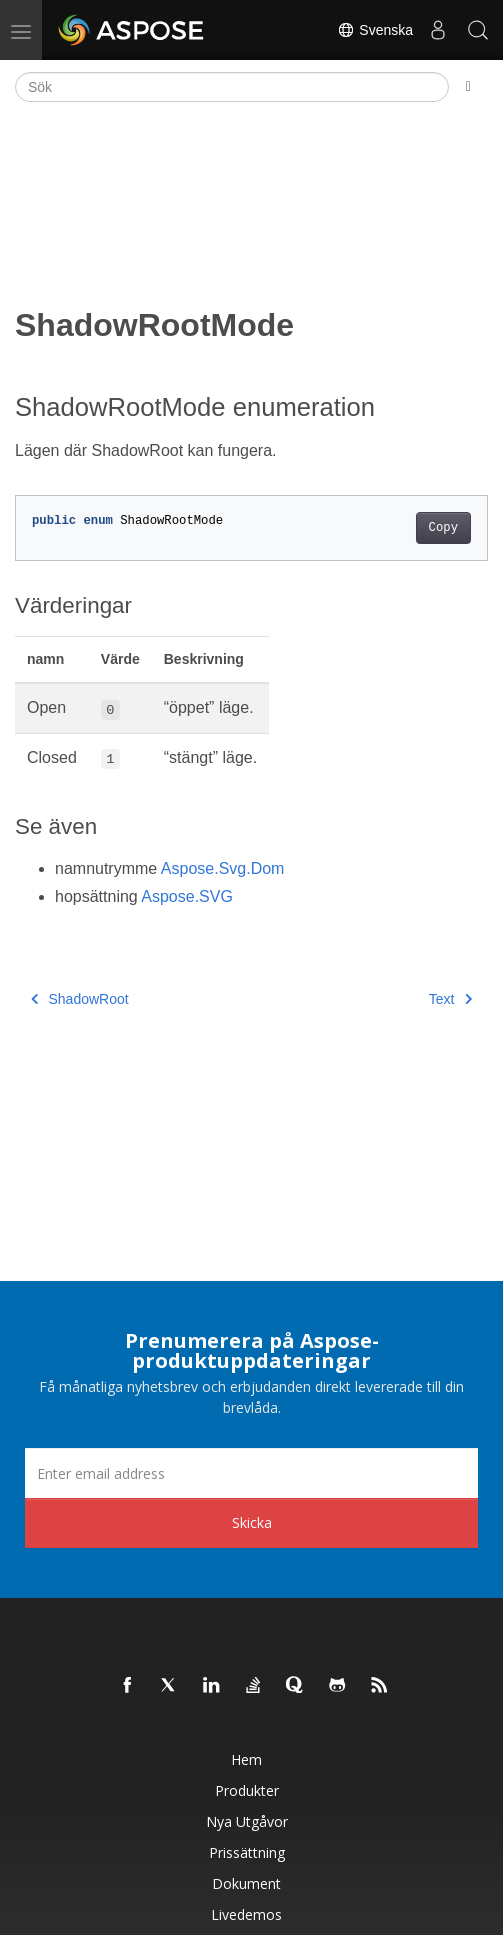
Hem (246, 1759)
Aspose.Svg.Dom (223, 868)
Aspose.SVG (187, 896)
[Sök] (232, 87)
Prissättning (247, 1852)
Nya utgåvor (247, 1821)
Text (450, 999)
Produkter (247, 1790)
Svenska (375, 30)
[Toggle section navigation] (468, 87)
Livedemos (246, 1914)
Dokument (246, 1883)
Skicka (252, 1522)
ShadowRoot (80, 999)
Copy (443, 528)
